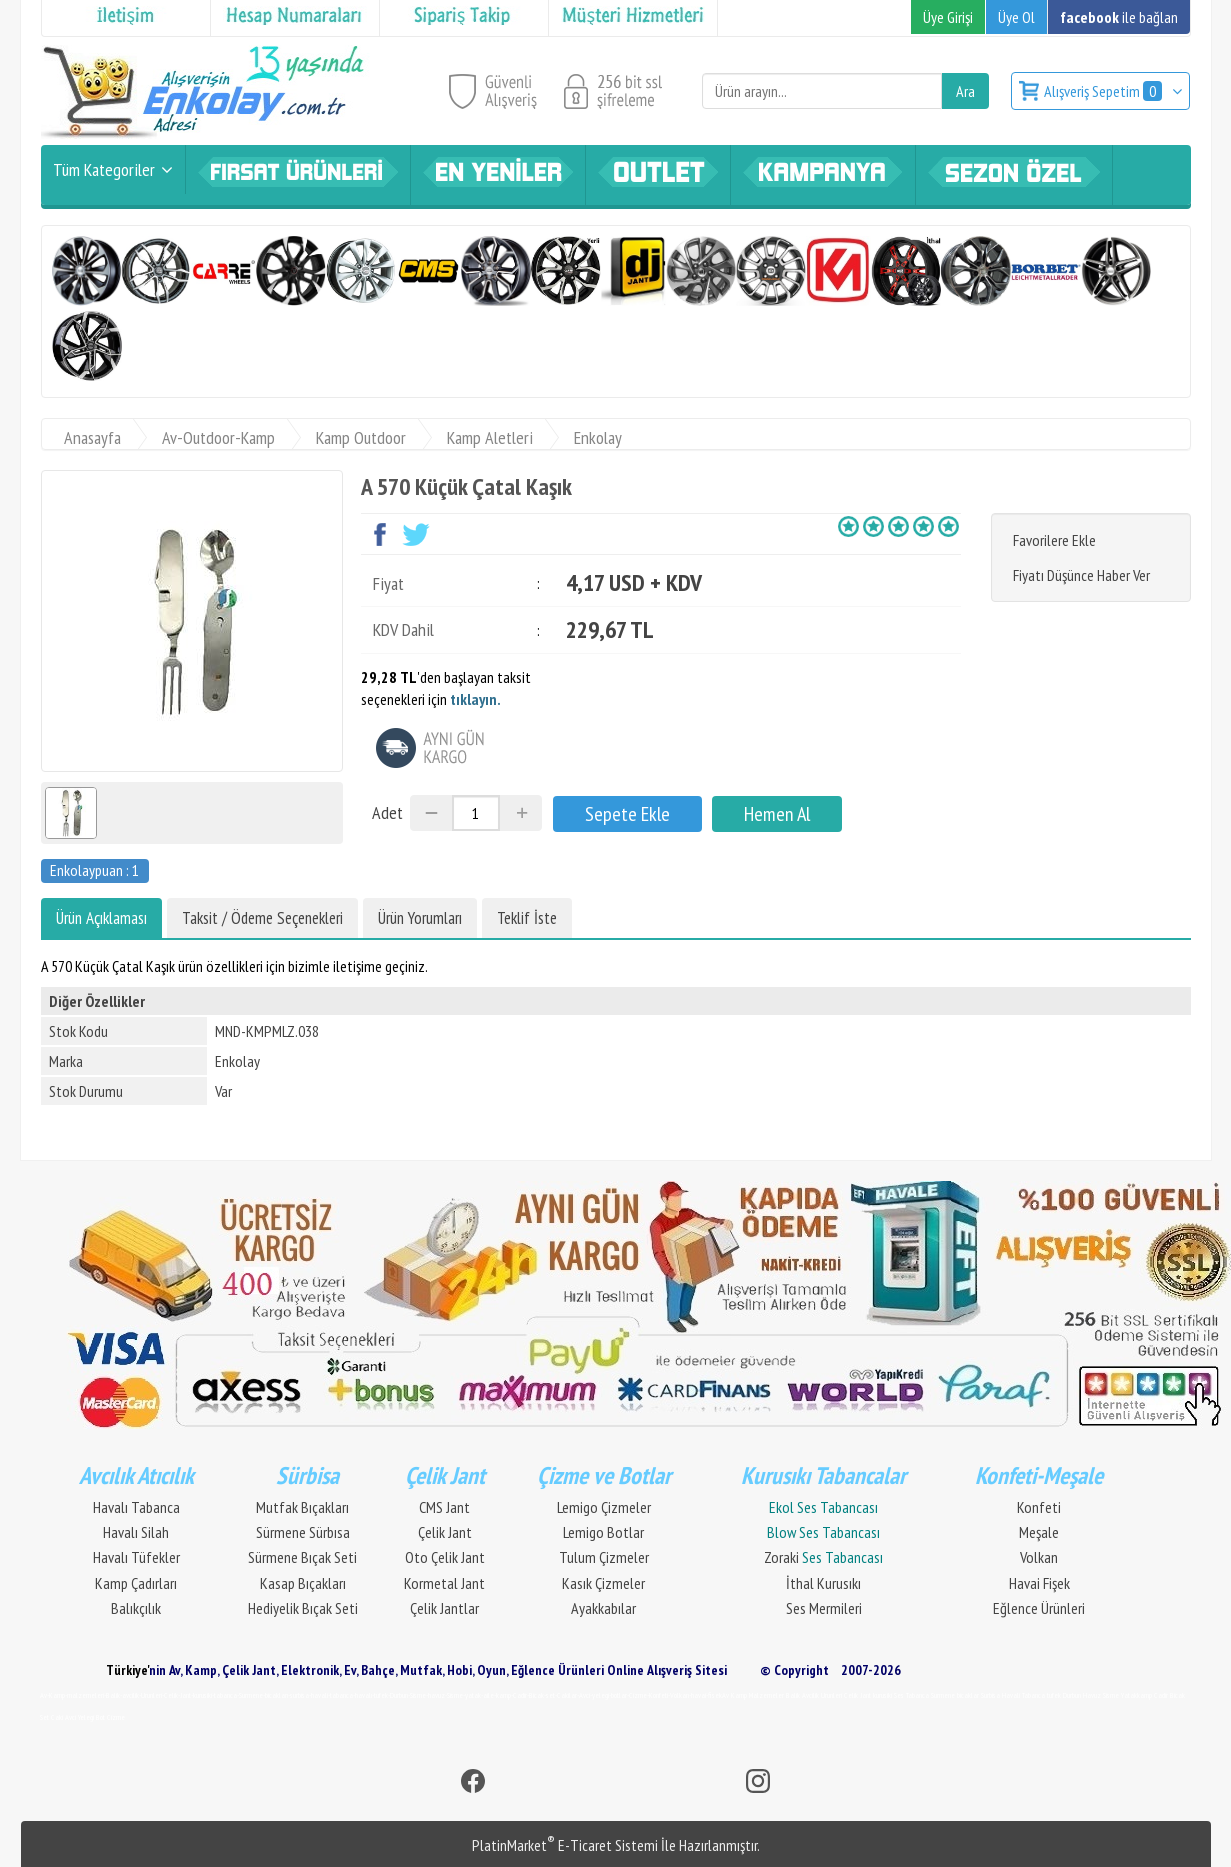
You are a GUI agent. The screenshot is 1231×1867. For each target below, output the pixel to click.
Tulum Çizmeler (604, 1557)
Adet (387, 812)
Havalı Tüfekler (136, 1557)
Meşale (1039, 1532)
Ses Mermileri (824, 1608)
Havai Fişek (1039, 1583)
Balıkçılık (136, 1608)
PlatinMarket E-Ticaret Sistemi (565, 1845)
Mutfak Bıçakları (302, 1507)
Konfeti (1039, 1507)
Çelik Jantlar (444, 1608)
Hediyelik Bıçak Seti (303, 1608)
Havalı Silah (136, 1532)
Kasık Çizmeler (603, 1583)
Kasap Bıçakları (303, 1583)
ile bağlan (1119, 17)
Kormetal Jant (444, 1583)
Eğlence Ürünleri (1039, 1608)
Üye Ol (1016, 17)
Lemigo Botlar (603, 1532)
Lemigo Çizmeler (604, 1507)
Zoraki (823, 1557)
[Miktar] (476, 813)
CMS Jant (444, 1507)
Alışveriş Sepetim (1104, 91)
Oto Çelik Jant (445, 1557)
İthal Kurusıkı (823, 1583)
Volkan (1039, 1557)
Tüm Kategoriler (104, 169)
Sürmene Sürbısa (303, 1532)
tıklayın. (475, 699)
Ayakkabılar (603, 1608)
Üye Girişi (948, 17)
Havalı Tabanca (136, 1507)
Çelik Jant (445, 1532)
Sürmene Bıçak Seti (302, 1557)
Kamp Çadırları (136, 1583)
